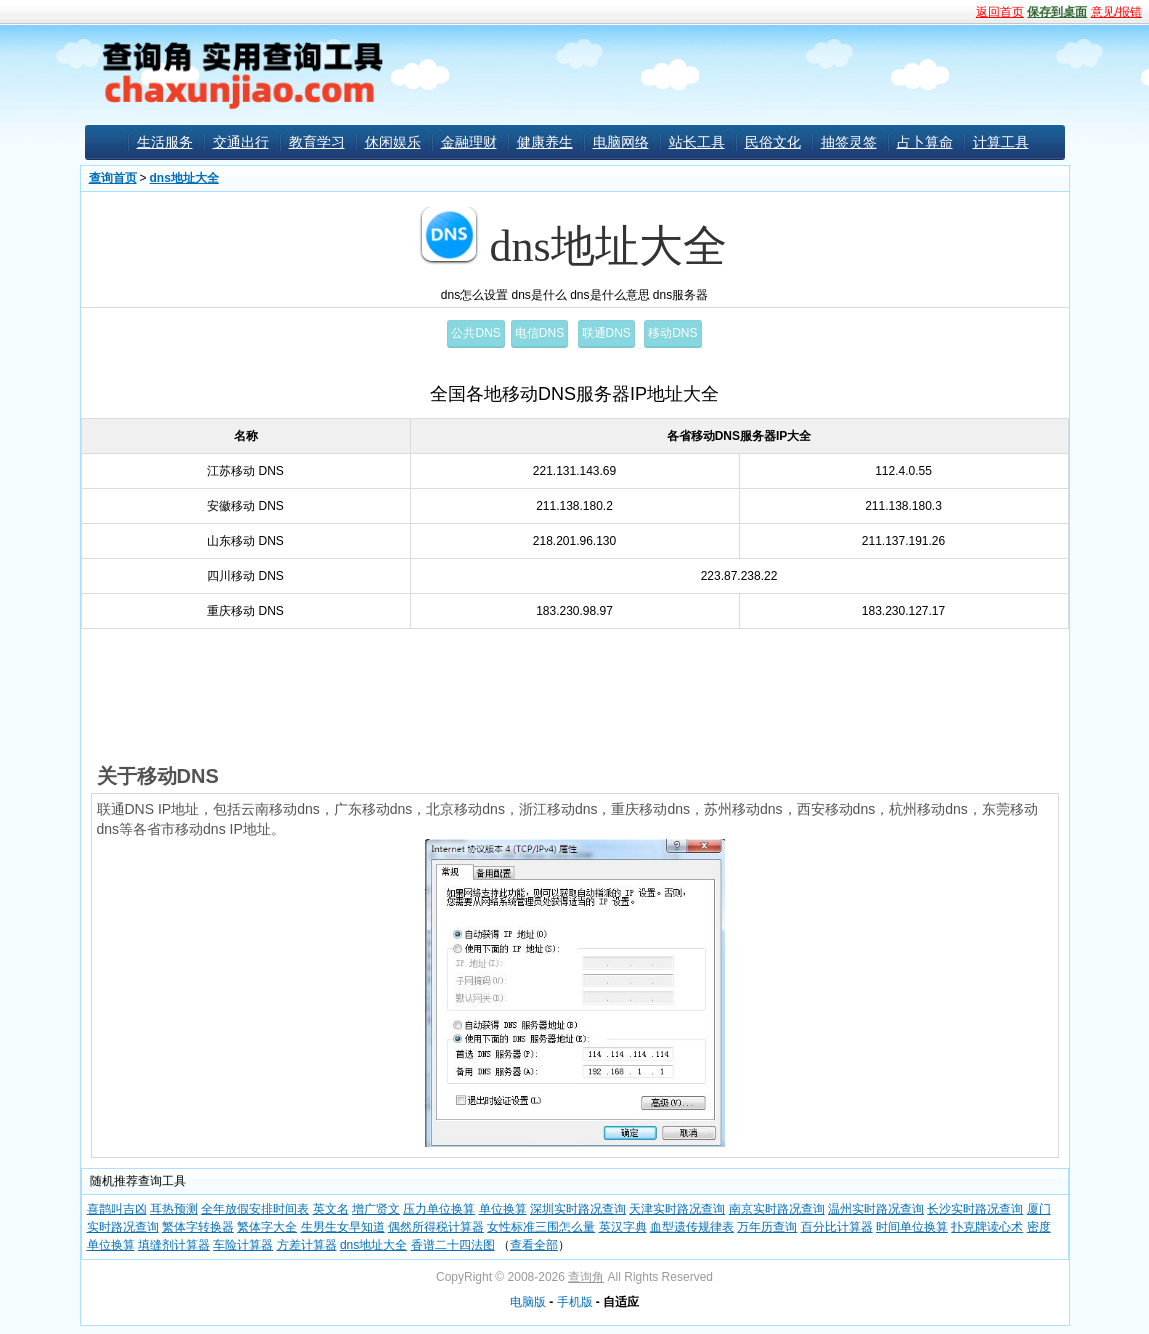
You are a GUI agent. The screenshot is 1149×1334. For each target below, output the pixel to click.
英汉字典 (623, 1227)
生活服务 (165, 142)
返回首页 (1000, 12)
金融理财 (469, 142)
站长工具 (697, 142)
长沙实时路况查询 (975, 1209)
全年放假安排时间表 (255, 1209)
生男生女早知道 (343, 1227)
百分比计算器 (837, 1227)
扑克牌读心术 (987, 1227)
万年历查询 (767, 1227)
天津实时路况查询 (677, 1209)
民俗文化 (773, 142)
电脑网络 (621, 142)
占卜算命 (925, 142)
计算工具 (1001, 142)
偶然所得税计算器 (436, 1227)
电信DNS (539, 333)
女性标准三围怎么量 (541, 1227)
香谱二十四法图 (453, 1245)
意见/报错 (1116, 12)
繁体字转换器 (198, 1227)
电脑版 (528, 1302)
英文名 (331, 1209)
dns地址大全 (184, 178)
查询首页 (113, 178)
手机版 (575, 1302)
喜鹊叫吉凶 (117, 1209)
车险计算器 (243, 1245)
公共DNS (475, 333)
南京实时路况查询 (777, 1209)
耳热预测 (174, 1209)
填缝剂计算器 (174, 1245)
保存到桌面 (1057, 12)
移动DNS (672, 333)
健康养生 (545, 142)
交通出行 (241, 142)
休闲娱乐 (393, 142)
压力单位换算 (439, 1209)
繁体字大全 (267, 1227)
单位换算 (503, 1209)
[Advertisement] (725, 74)
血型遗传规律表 (692, 1227)
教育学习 (317, 142)
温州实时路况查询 (876, 1209)
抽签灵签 (849, 142)
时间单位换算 (912, 1227)
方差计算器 (307, 1245)
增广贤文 (376, 1209)
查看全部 (534, 1245)
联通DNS (606, 333)
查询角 (586, 1277)
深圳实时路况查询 (578, 1209)
